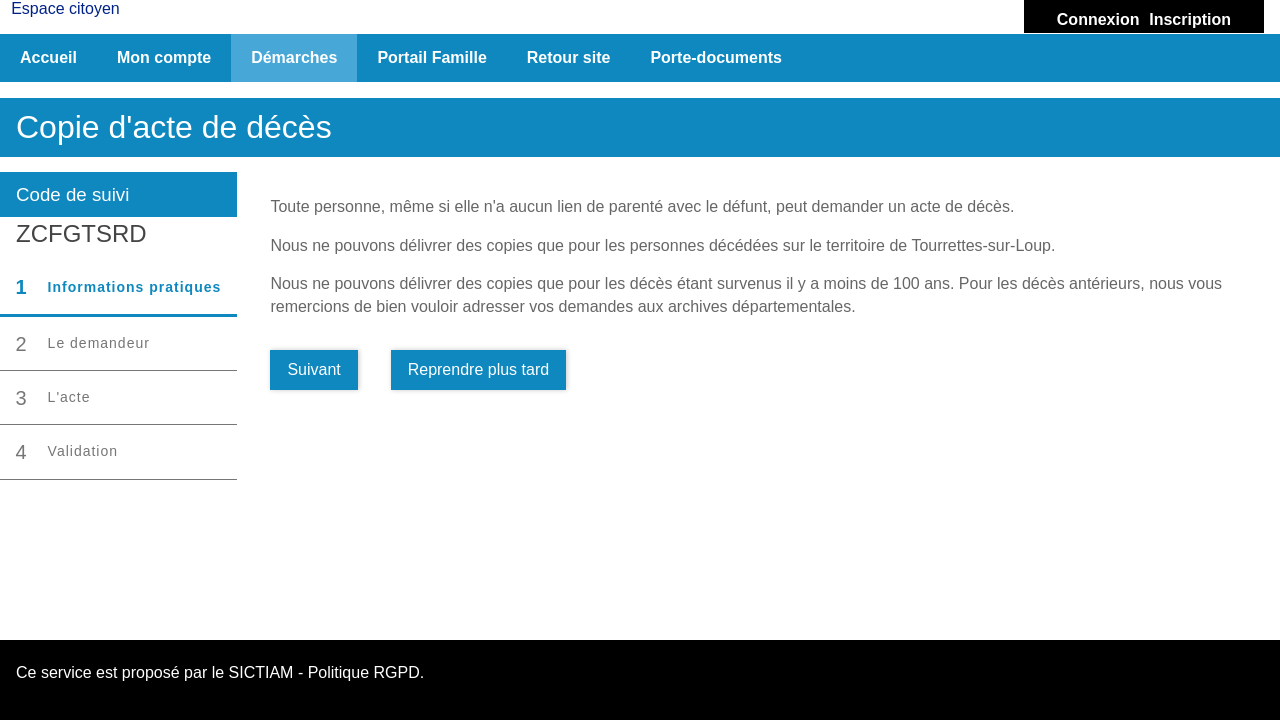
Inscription (1190, 19)
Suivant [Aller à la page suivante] (313, 369)
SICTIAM (261, 672)
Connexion (1098, 19)
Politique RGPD (364, 672)
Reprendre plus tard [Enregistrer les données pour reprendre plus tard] (478, 369)
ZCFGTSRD (81, 233)
